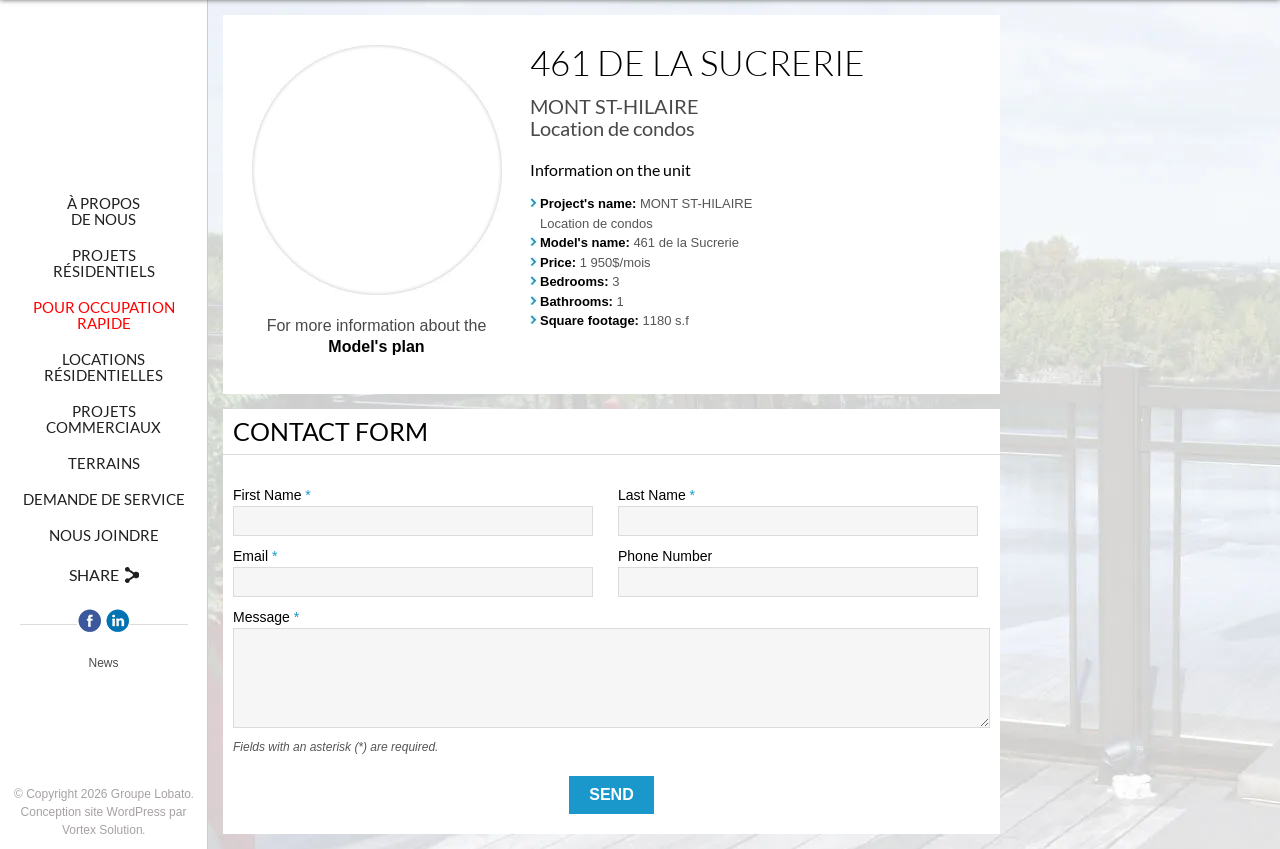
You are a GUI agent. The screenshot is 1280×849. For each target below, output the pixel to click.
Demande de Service (104, 499)
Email (255, 556)
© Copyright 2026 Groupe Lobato (102, 794)
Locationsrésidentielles (103, 367)
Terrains (104, 463)
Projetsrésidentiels (104, 263)
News (103, 663)
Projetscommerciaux (103, 419)
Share (94, 574)
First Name (272, 495)
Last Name (656, 495)
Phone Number (665, 556)
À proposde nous (103, 211)
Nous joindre (104, 535)
